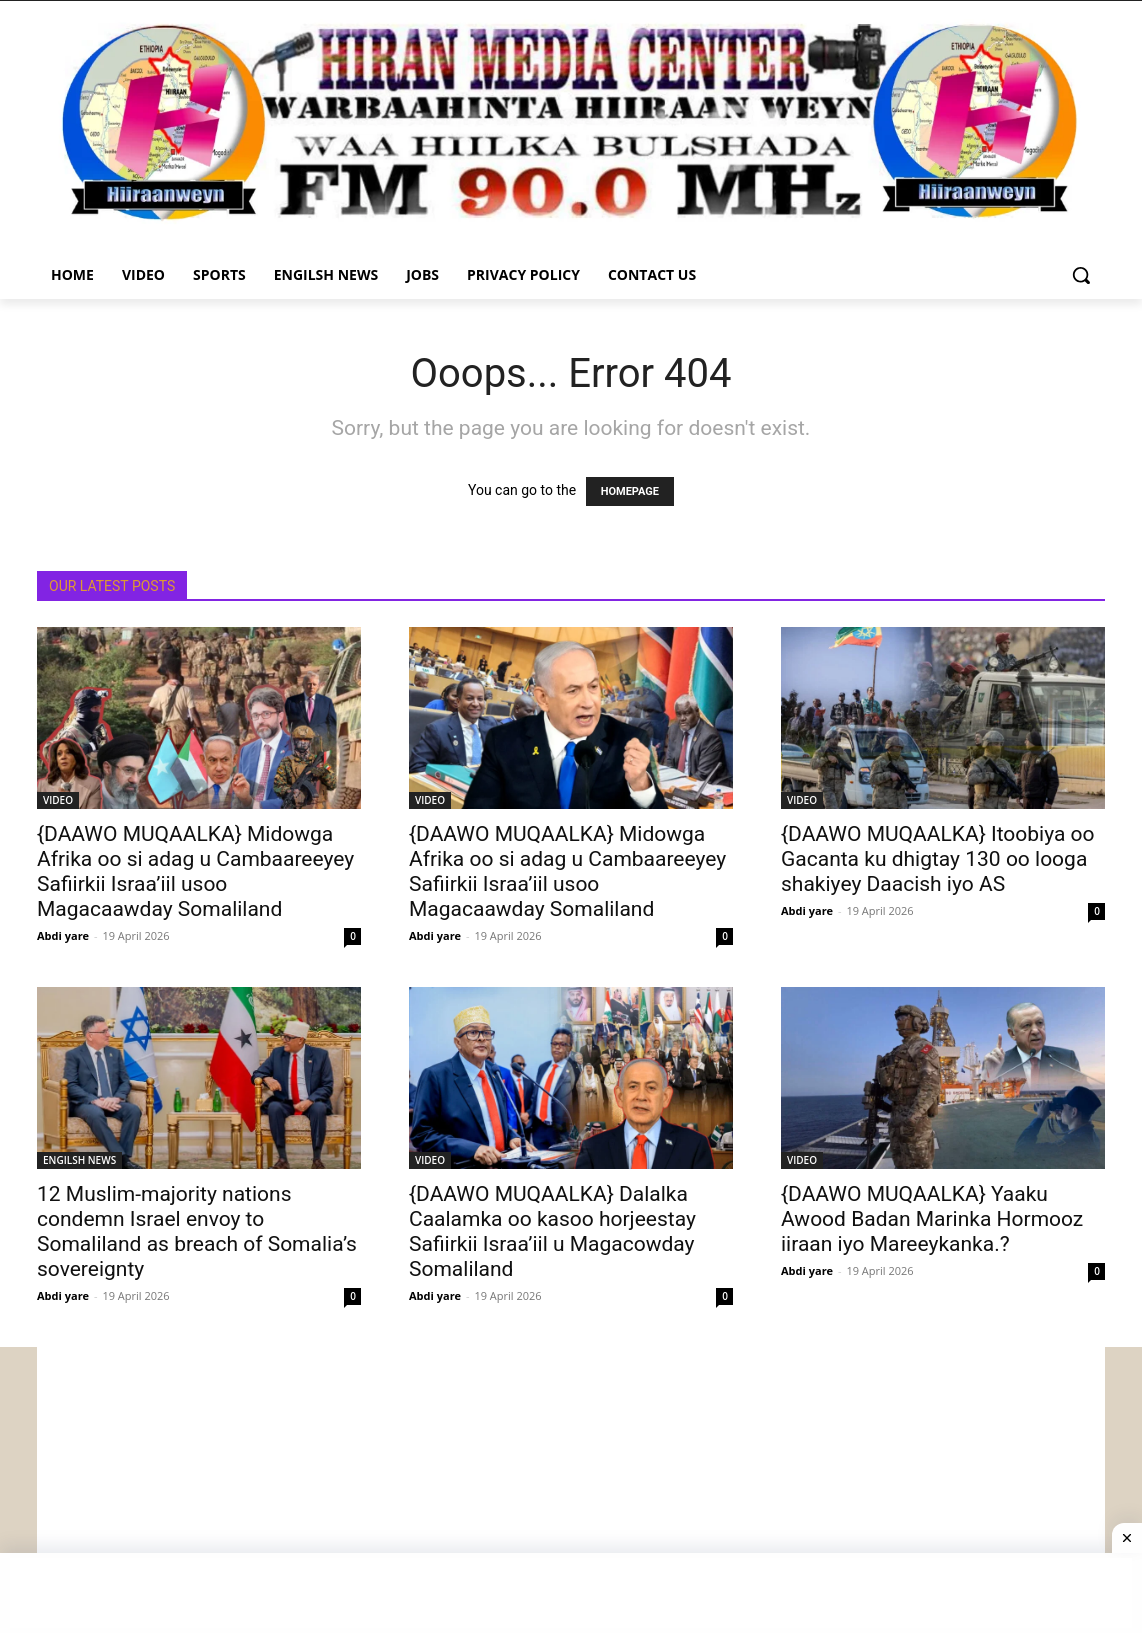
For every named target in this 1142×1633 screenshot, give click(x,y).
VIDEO (58, 800)
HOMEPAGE (630, 491)
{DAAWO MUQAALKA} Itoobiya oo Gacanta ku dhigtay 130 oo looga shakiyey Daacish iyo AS (938, 859)
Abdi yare (63, 935)
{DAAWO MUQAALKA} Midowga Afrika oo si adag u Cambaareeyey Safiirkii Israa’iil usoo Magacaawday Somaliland (195, 871)
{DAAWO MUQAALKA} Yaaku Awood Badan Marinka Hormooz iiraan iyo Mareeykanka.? (932, 1219)
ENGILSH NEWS (79, 1160)
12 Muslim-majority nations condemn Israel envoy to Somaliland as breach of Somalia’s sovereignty (197, 1231)
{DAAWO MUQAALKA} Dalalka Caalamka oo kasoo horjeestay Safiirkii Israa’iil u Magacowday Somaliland (552, 1231)
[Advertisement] (571, 1487)
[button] (1081, 275)
